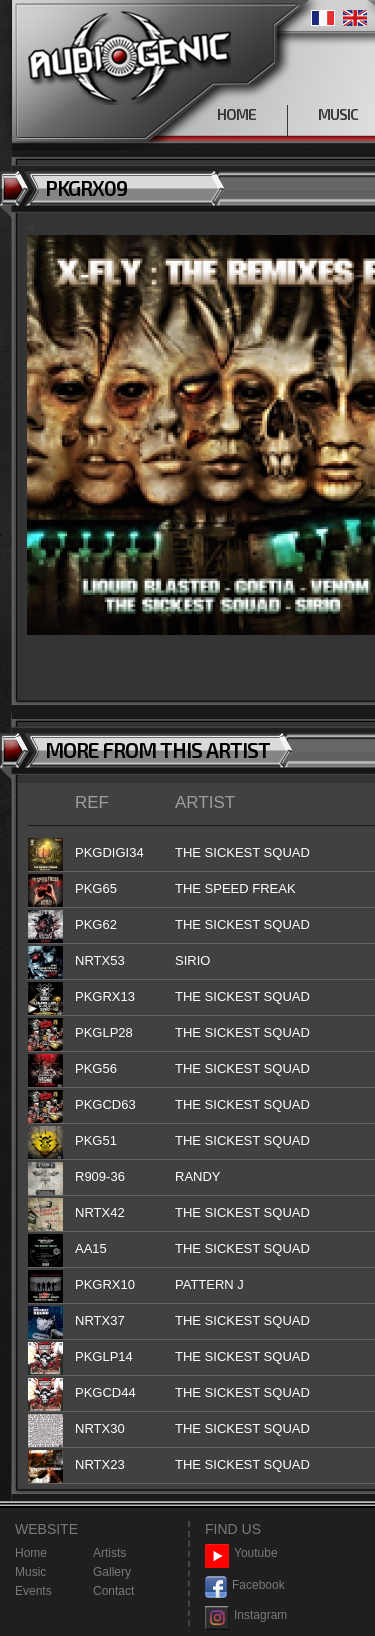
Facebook (245, 1585)
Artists (109, 1553)
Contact (113, 1591)
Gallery (112, 1572)
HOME (236, 114)
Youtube (241, 1553)
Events (33, 1591)
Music (30, 1572)
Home (31, 1553)
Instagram (246, 1615)
